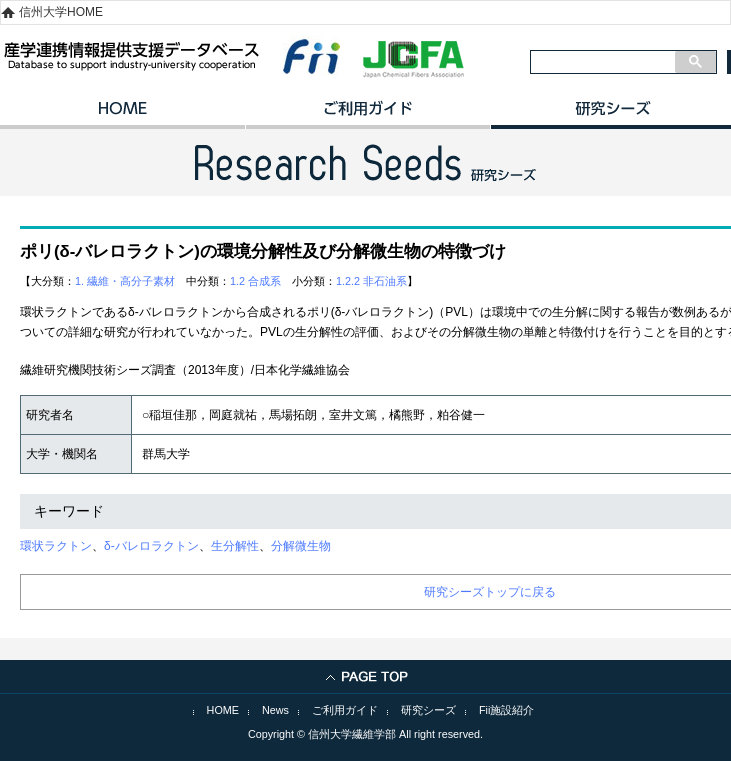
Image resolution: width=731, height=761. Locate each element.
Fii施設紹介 (506, 710)
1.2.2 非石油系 (371, 281)
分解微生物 (301, 546)
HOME (122, 115)
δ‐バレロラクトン (151, 546)
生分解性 (235, 546)
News (275, 710)
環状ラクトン (56, 546)
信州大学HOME (61, 12)
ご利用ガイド (367, 115)
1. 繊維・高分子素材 (125, 281)
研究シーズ (428, 710)
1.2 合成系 (255, 281)
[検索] (603, 62)
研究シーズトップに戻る (490, 592)
